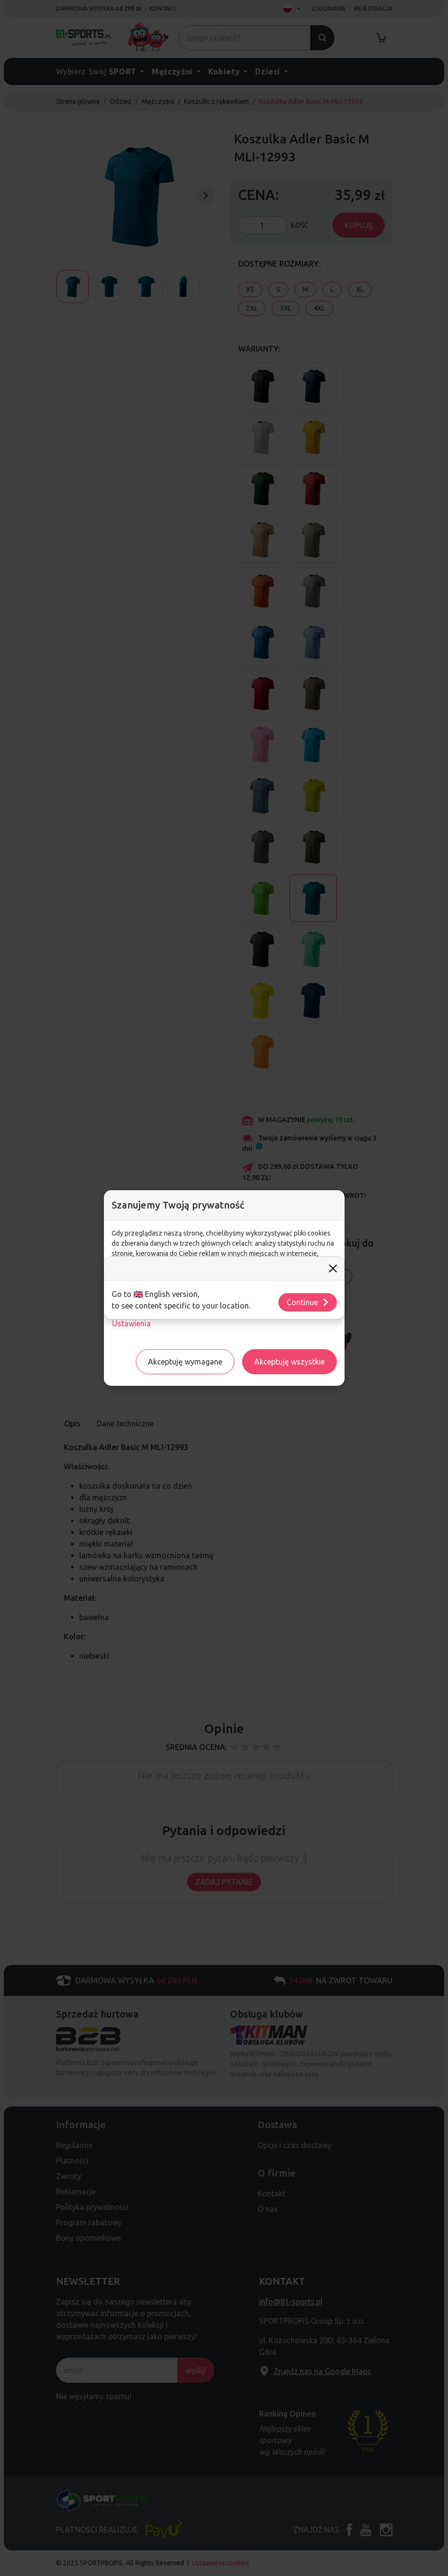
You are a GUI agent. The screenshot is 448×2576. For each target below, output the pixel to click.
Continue (308, 1302)
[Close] (333, 1268)
